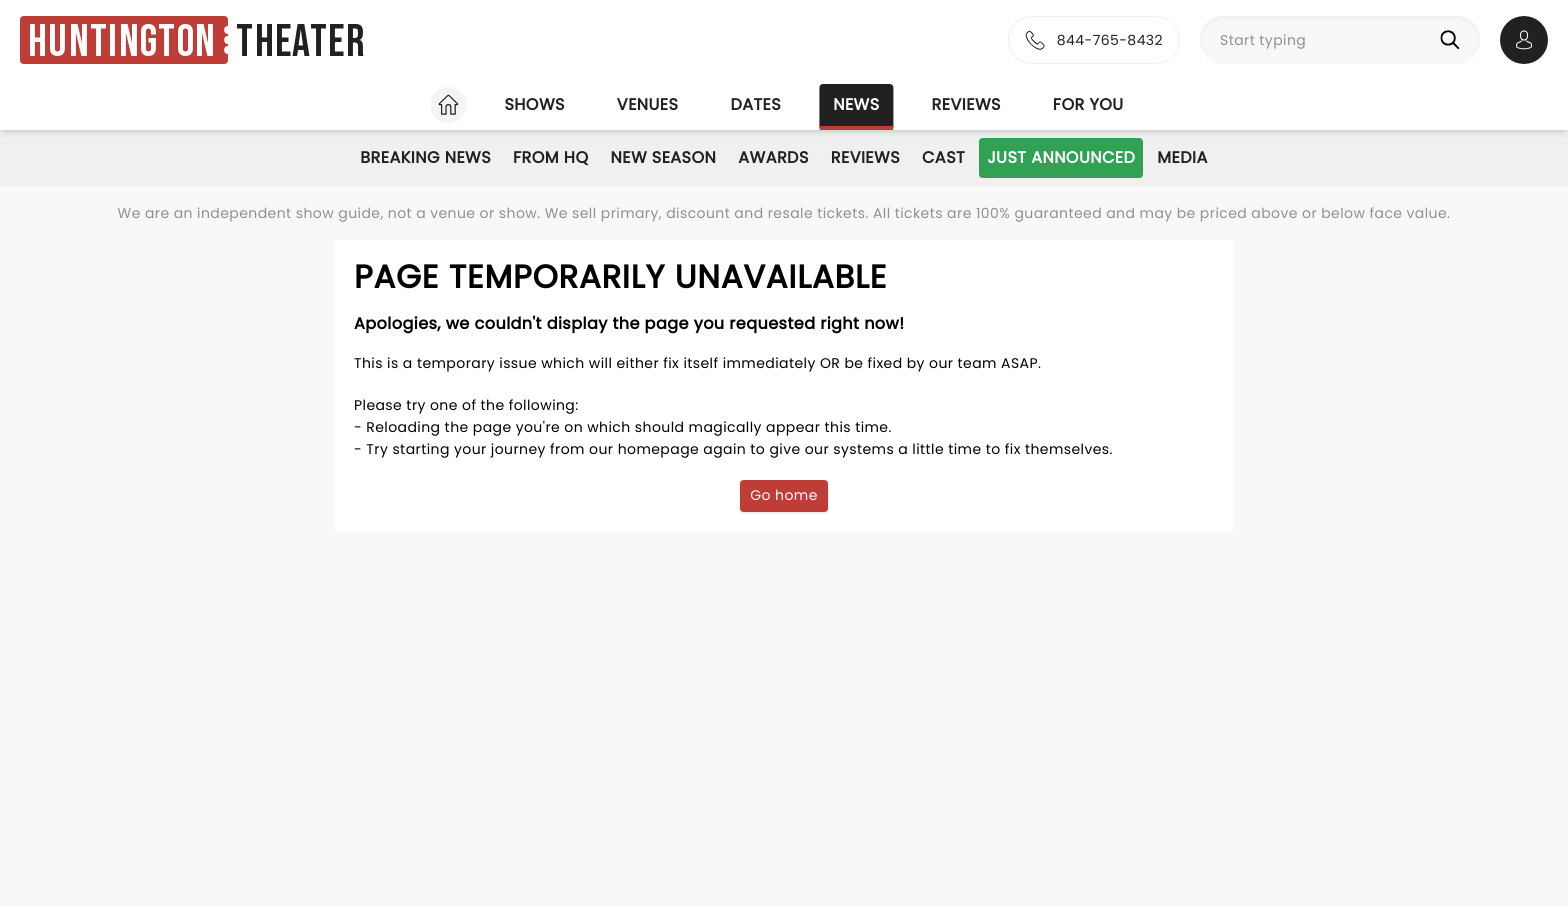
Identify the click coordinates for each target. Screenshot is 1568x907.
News (856, 104)
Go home (784, 495)
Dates (755, 104)
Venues (648, 104)
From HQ (550, 157)
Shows (534, 104)
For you (1088, 104)
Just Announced (1061, 157)
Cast (943, 157)
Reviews (966, 104)
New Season (664, 157)
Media (1182, 157)
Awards (773, 157)
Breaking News (425, 157)
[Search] (1454, 40)
